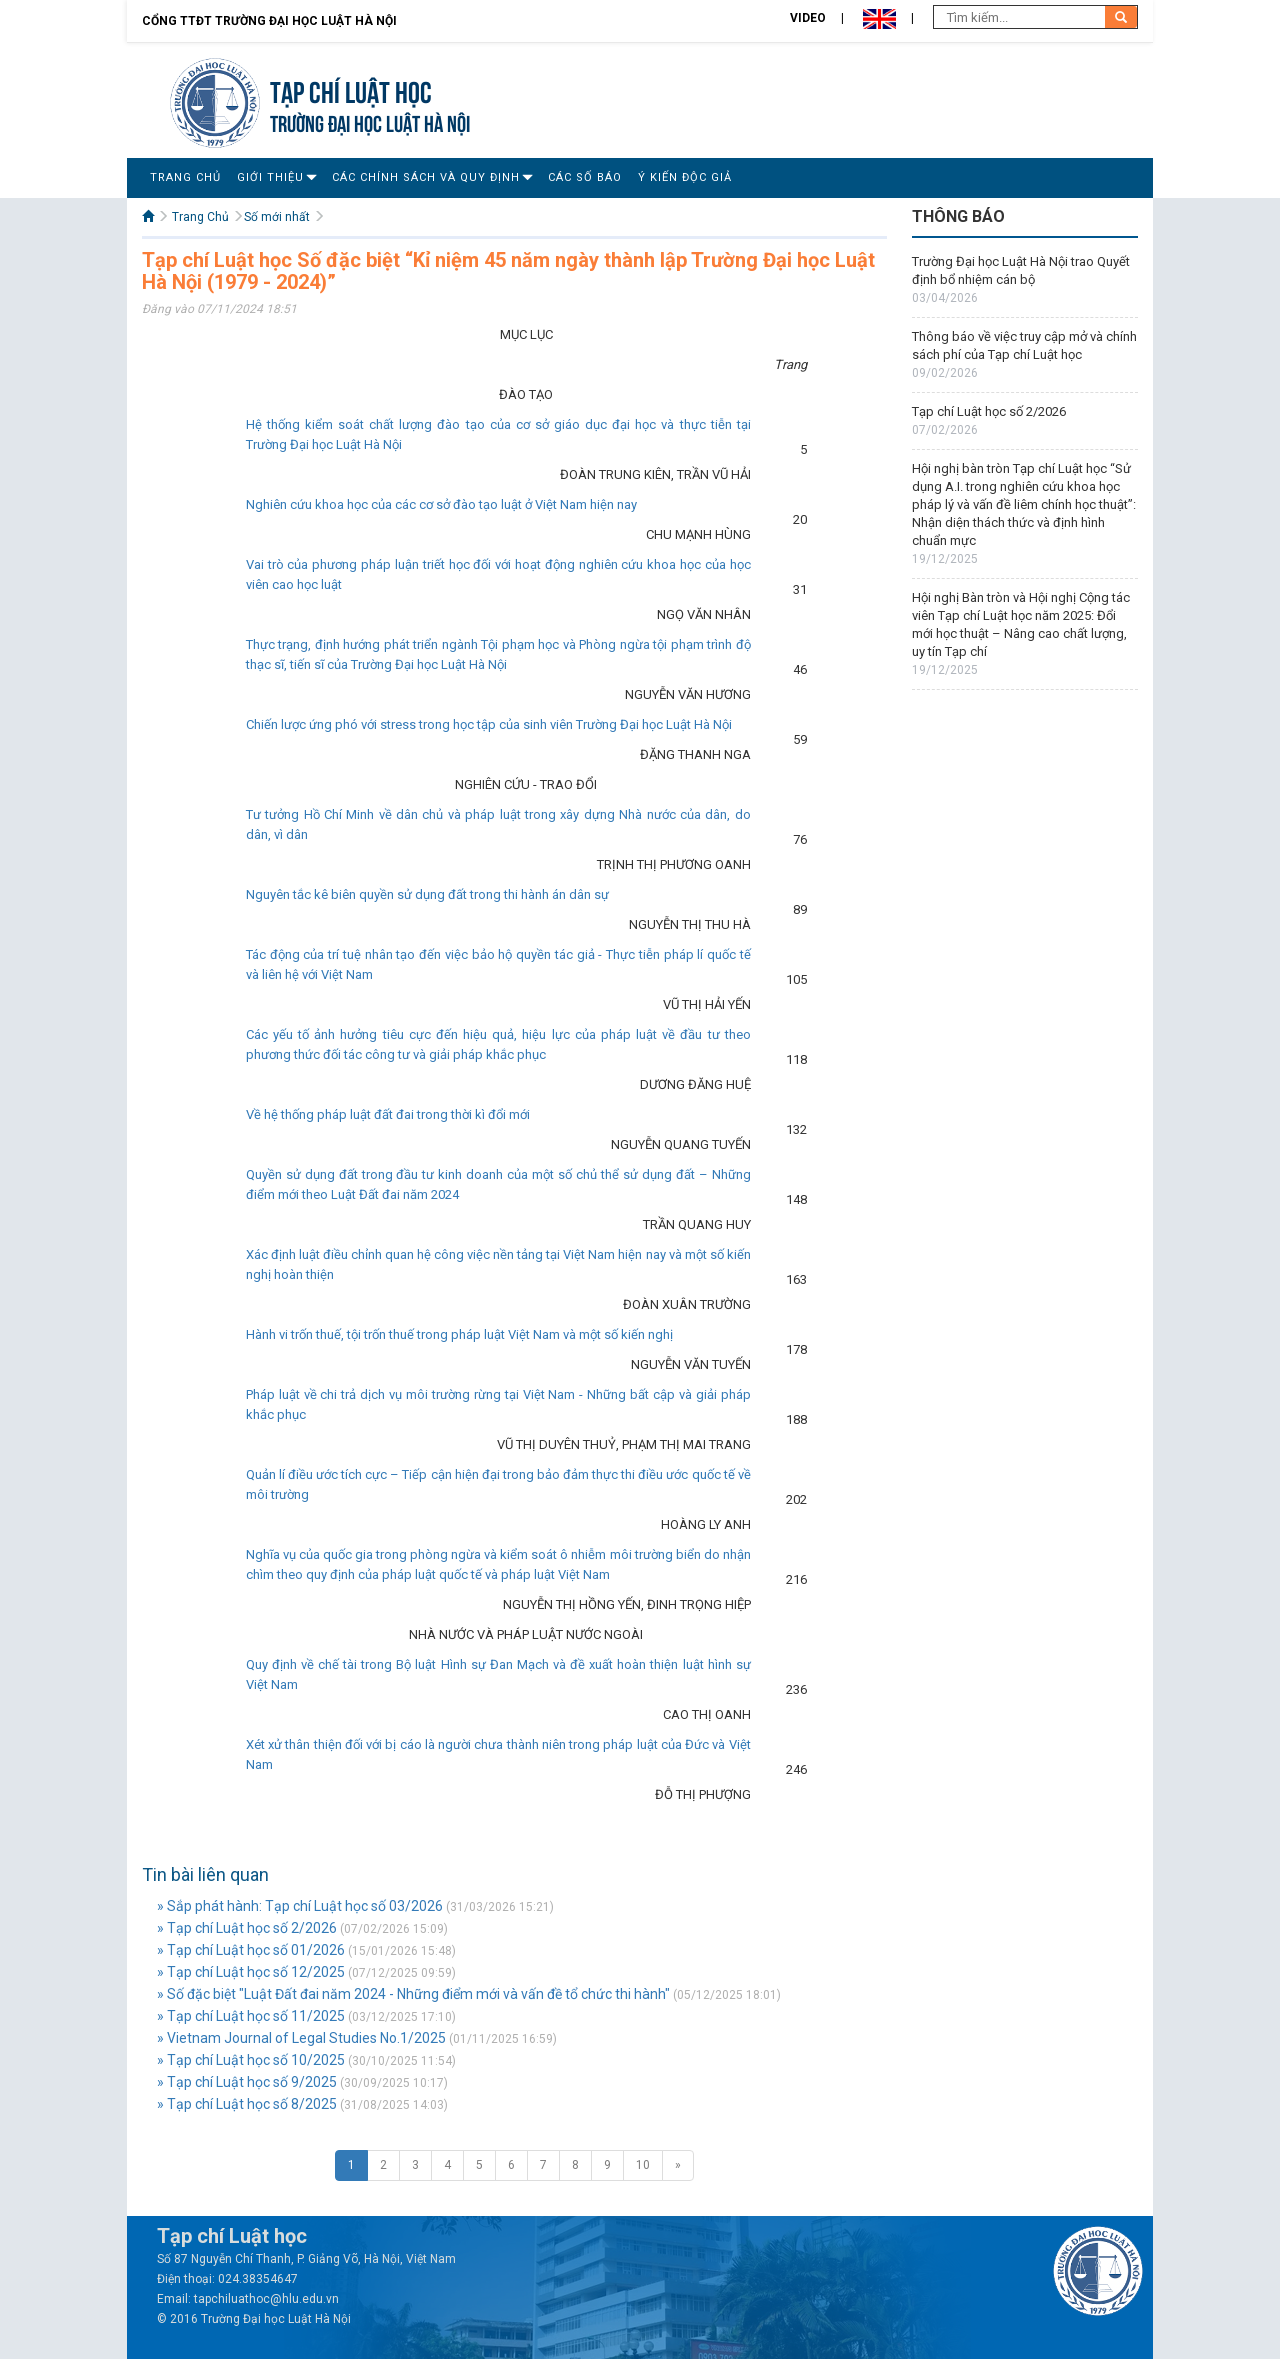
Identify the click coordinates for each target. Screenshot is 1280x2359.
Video (808, 18)
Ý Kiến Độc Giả (685, 177)
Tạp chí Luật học (351, 89)
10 (643, 2165)
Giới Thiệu (270, 177)
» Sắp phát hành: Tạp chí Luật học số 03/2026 (300, 1906)
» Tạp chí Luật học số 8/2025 (247, 2104)
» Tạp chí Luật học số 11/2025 (251, 2016)
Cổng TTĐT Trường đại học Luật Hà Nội (269, 21)
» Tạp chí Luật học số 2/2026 (247, 1928)
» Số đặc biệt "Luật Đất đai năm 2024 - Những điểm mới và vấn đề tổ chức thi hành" (413, 1994)
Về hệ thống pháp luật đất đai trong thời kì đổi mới (388, 1114)
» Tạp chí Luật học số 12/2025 (251, 1972)
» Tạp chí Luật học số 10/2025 (251, 2060)
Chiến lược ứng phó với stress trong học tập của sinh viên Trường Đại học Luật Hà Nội (489, 724)
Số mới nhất (277, 217)
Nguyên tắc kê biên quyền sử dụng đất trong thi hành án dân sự (427, 894)
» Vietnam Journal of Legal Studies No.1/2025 (301, 2038)
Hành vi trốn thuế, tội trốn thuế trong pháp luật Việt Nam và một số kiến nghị (459, 1334)
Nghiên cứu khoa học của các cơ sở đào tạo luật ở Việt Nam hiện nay (441, 504)
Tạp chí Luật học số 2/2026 (989, 411)
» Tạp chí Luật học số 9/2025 (247, 2082)
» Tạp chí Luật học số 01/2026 (251, 1950)
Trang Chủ (185, 177)
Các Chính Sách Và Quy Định (426, 177)
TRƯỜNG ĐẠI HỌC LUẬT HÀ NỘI (370, 121)
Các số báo (585, 177)
